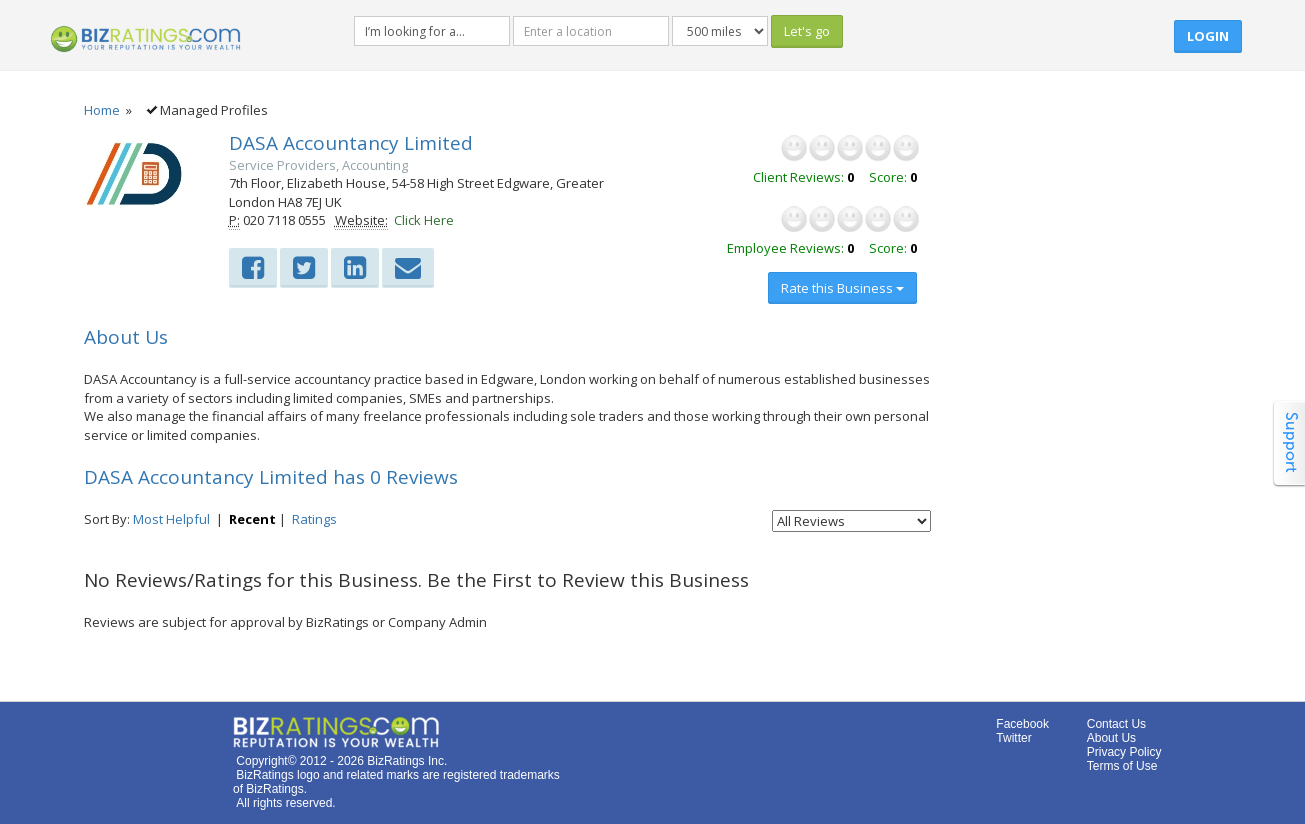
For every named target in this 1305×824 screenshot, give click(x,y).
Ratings (314, 519)
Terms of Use (1122, 766)
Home (102, 110)
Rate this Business (842, 288)
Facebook (1022, 724)
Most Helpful (171, 519)
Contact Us (1116, 724)
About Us (1111, 738)
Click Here (424, 220)
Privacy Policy (1124, 752)
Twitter (1013, 738)
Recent (252, 519)
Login (1208, 36)
